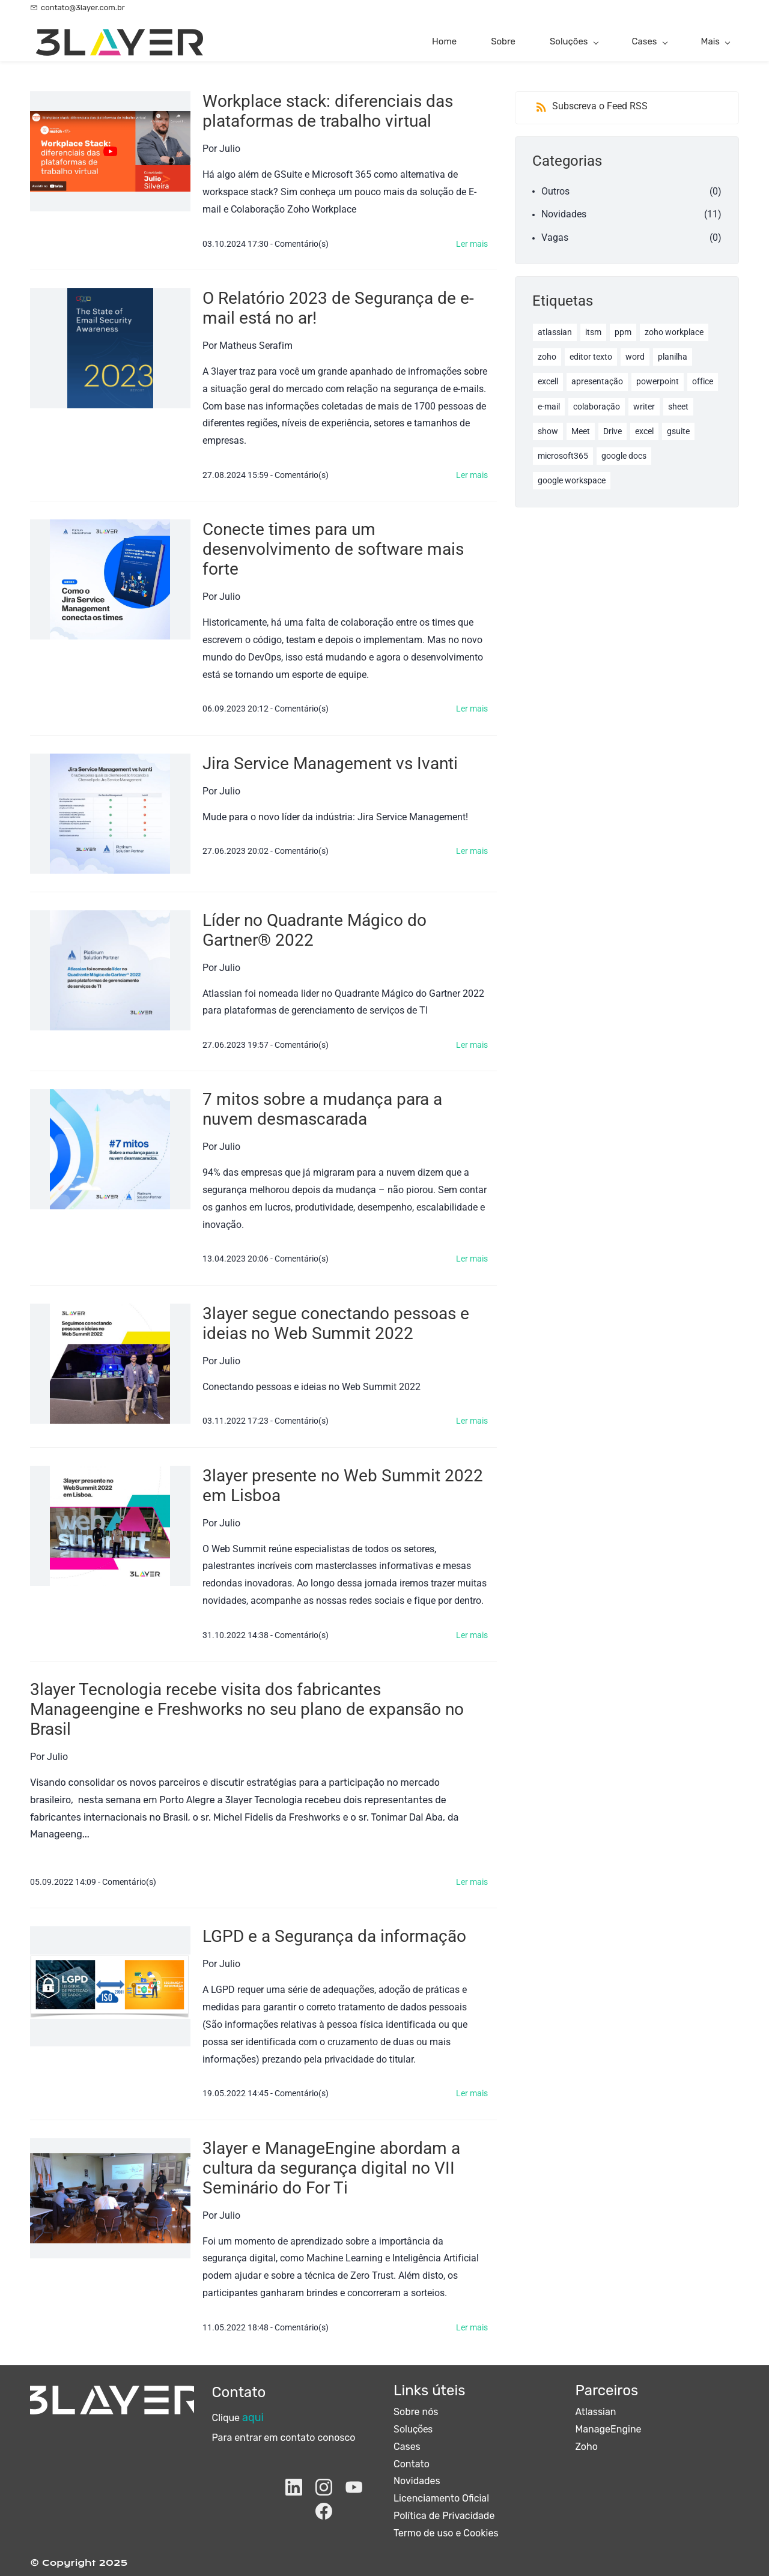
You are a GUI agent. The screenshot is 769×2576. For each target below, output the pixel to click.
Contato (412, 2464)
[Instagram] (324, 2487)
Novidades (563, 214)
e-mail (549, 406)
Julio (229, 148)
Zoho (587, 2446)
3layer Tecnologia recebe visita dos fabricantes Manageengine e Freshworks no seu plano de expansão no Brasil (247, 1709)
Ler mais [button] (472, 244)
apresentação (597, 381)
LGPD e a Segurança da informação (334, 1936)
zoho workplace (674, 332)
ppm (623, 332)
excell (548, 381)
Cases (407, 2446)
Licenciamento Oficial (441, 2498)
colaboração (596, 406)
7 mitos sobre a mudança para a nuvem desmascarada (322, 1109)
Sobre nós (416, 2411)
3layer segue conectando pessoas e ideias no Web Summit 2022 (335, 1323)
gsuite (678, 431)
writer (644, 406)
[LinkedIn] (294, 2487)
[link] (112, 2393)
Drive (612, 431)
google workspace (572, 480)
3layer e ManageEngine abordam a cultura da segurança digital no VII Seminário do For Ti (331, 2168)
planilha (672, 356)
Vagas (554, 237)
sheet (678, 406)
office (702, 381)
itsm (593, 332)
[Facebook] (324, 2511)
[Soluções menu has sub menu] (573, 41)
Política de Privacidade (444, 2515)
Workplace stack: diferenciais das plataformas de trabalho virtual (327, 111)
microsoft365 (563, 456)
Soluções (413, 2429)
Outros (555, 191)
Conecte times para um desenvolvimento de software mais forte (333, 549)
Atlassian (596, 2411)
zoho (547, 356)
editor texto (591, 356)
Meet (580, 431)
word (635, 356)
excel (644, 431)
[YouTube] (354, 2487)
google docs (623, 456)
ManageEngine (609, 2429)
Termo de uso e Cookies (446, 2533)
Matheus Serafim (256, 345)
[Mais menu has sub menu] (715, 41)
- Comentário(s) (299, 244)
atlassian (555, 332)
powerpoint (657, 381)
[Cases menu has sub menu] (649, 41)
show (548, 431)
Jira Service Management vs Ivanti (330, 763)
